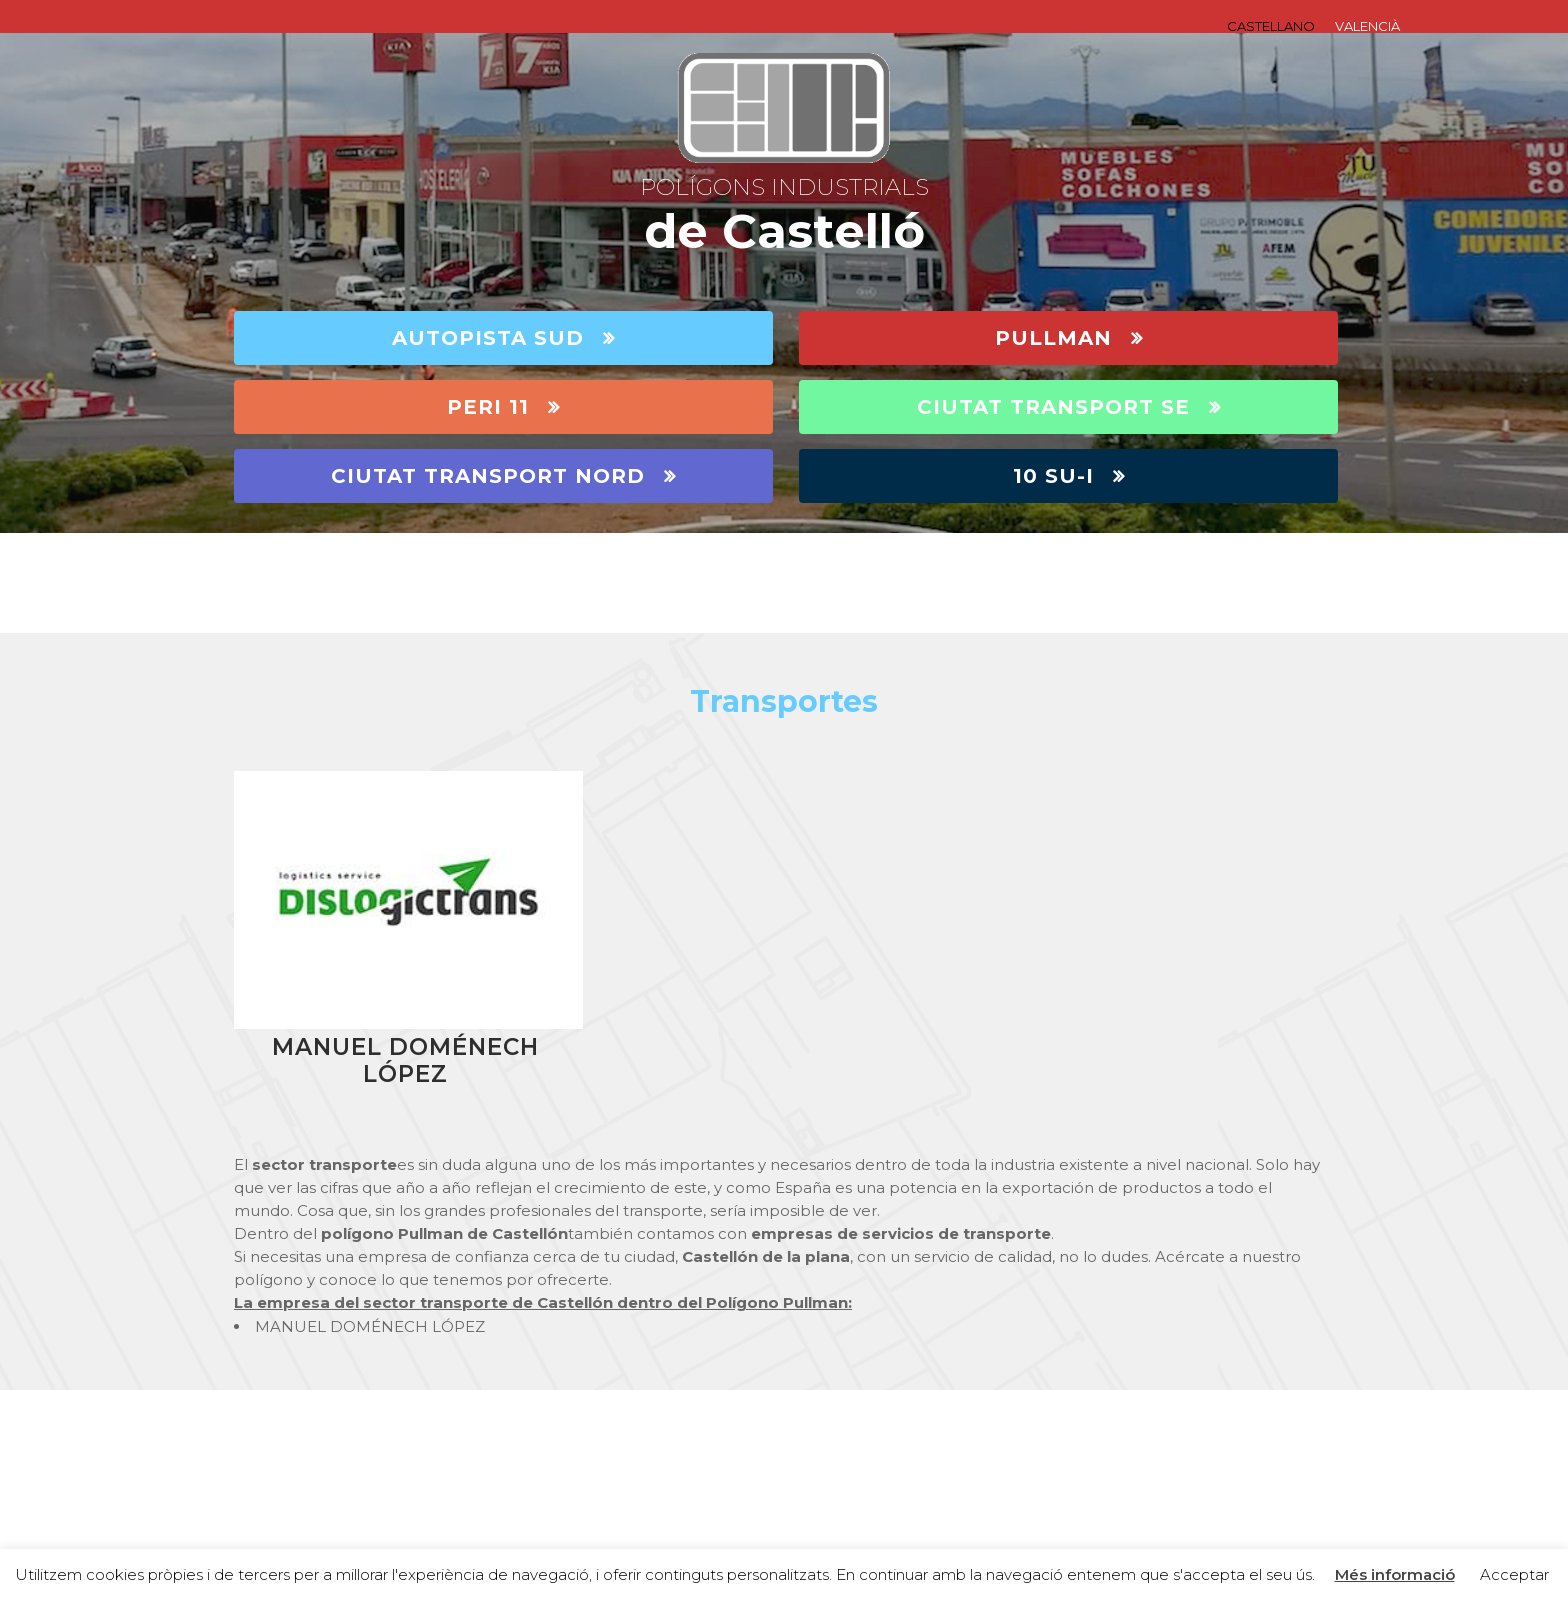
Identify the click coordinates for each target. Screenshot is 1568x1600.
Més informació (1395, 1574)
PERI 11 (503, 407)
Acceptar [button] (1514, 1574)
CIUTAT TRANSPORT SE (1069, 407)
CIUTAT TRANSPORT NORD (503, 476)
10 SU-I (1069, 476)
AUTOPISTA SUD (503, 338)
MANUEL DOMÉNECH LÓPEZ (405, 1060)
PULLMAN (1069, 338)
